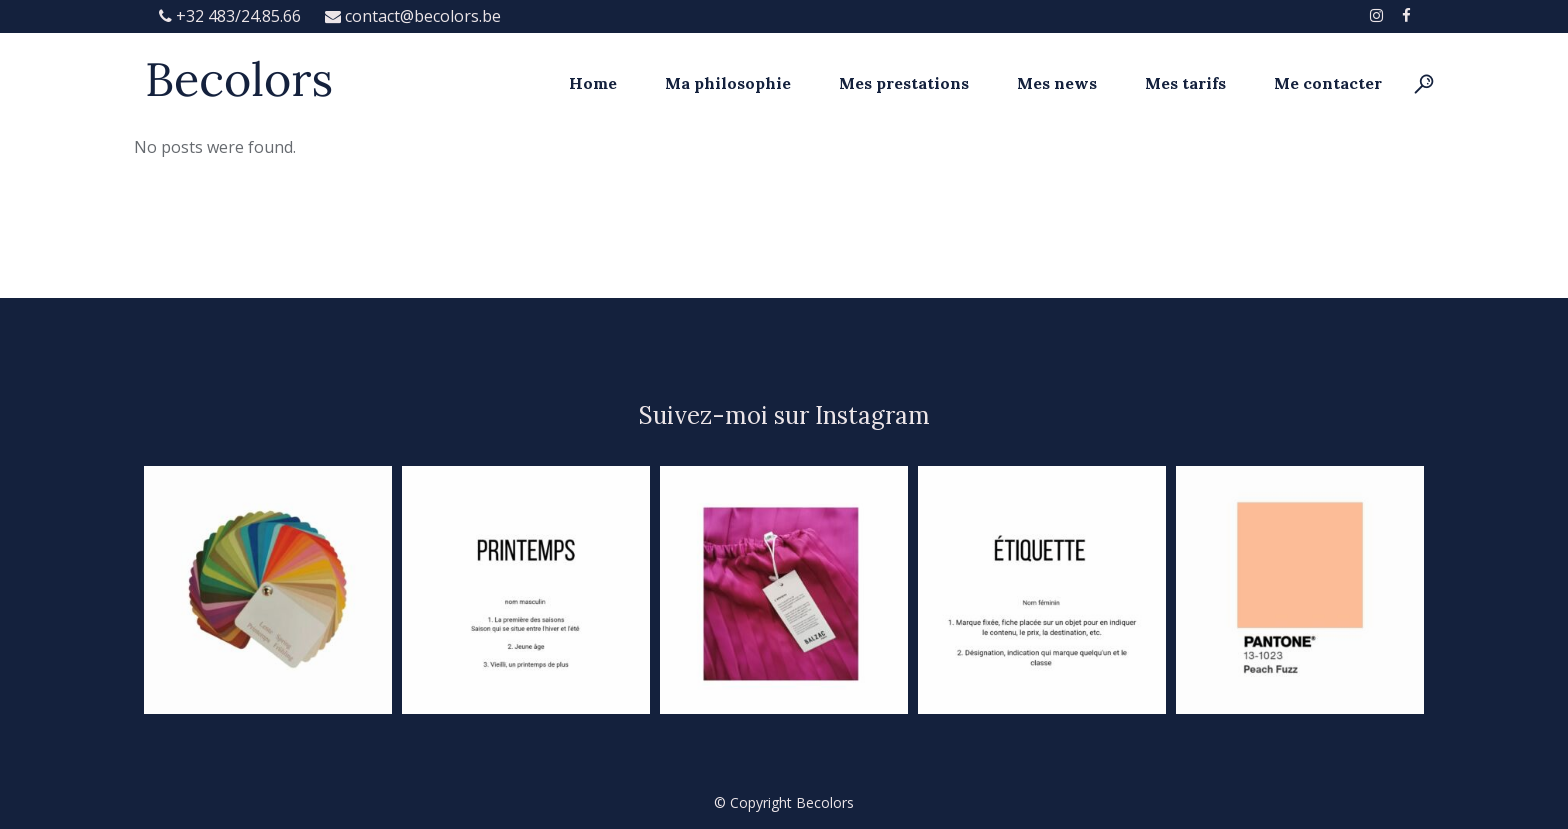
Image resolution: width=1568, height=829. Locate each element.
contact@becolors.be (413, 16)
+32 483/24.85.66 (232, 16)
